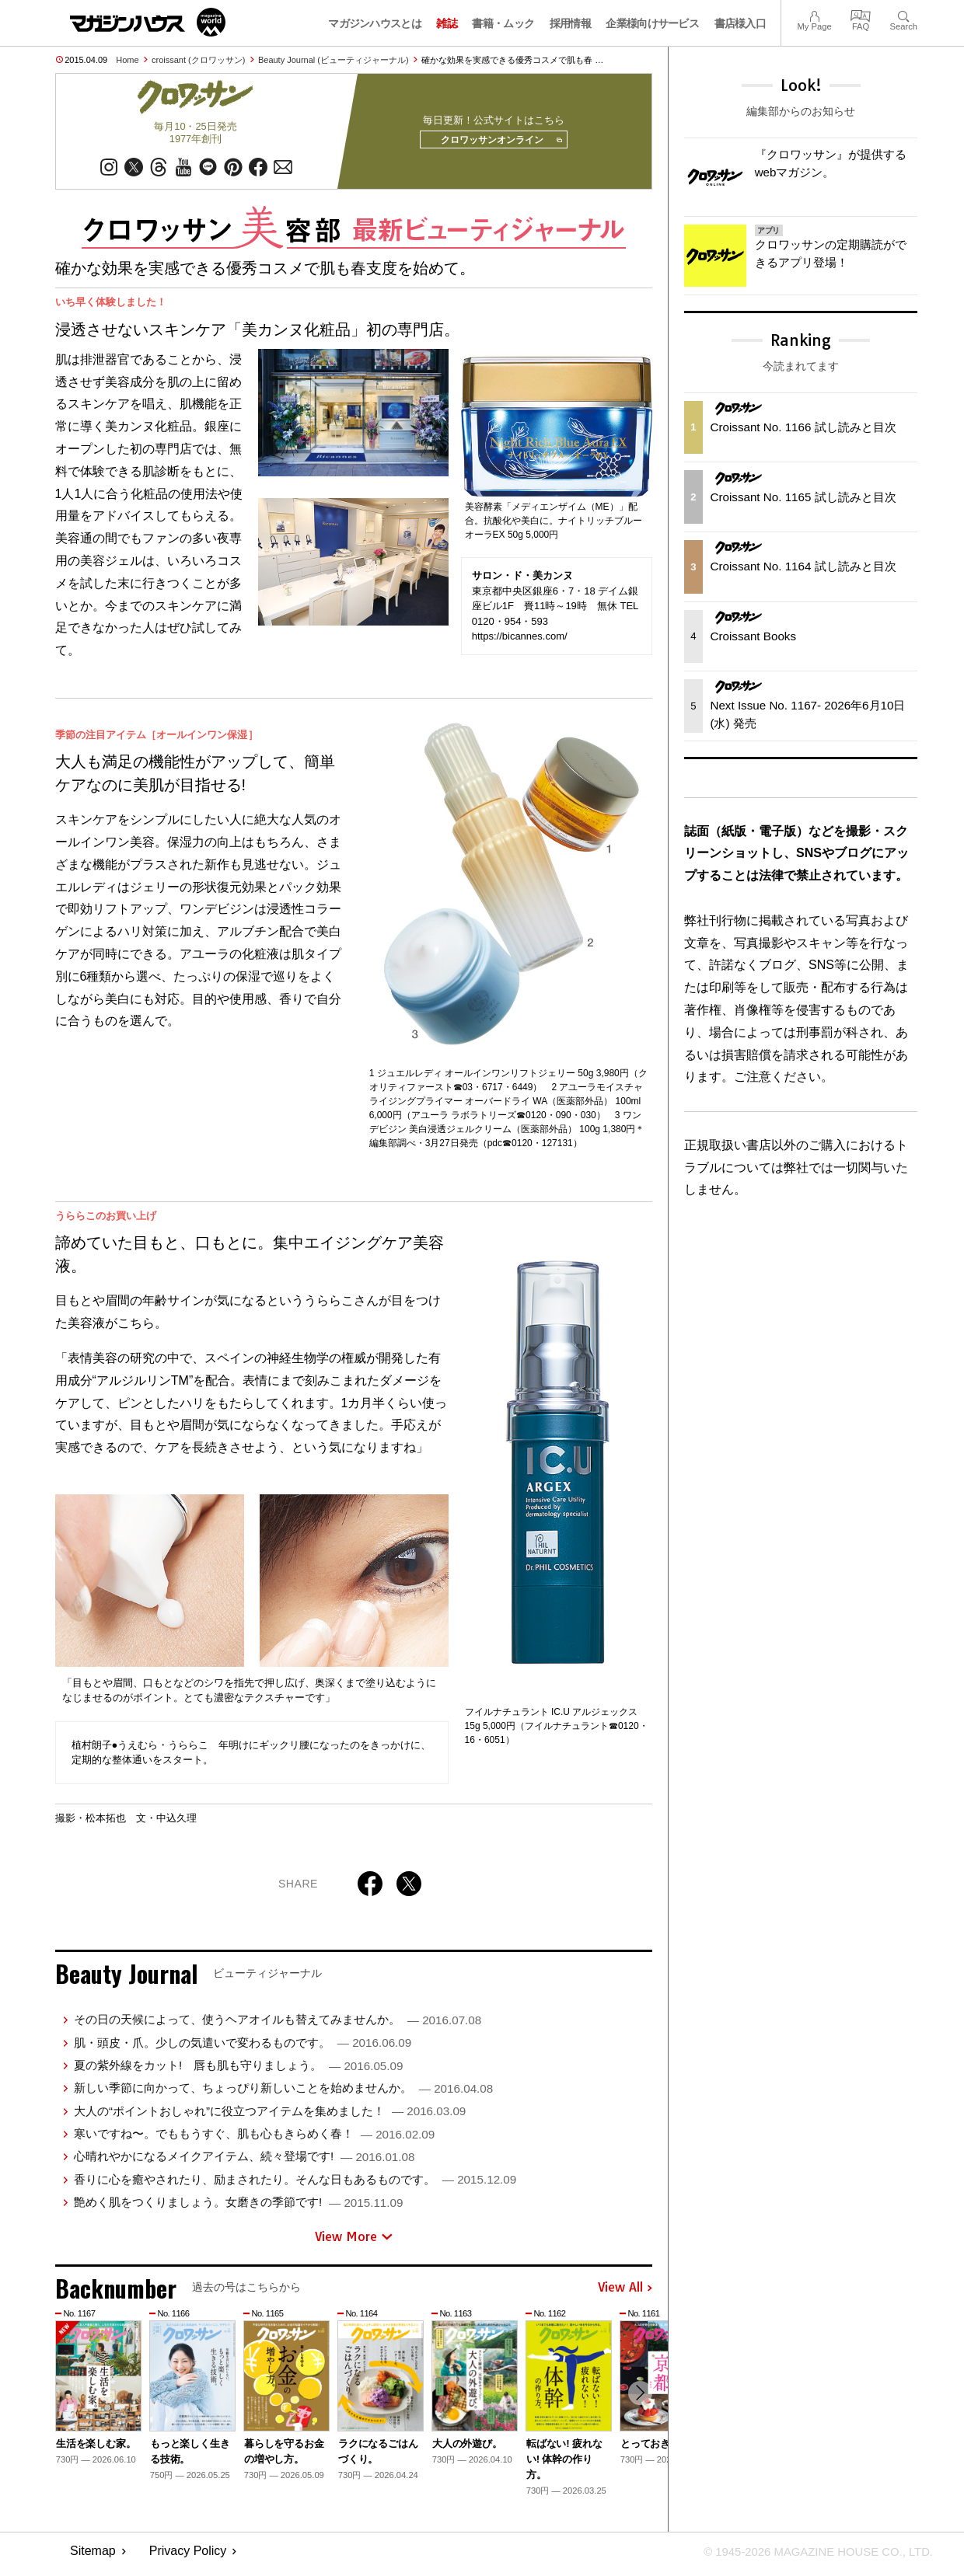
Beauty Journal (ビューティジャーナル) (333, 59)
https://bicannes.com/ (520, 641)
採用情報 (570, 23)
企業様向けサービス (652, 23)
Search (903, 14)
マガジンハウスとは (374, 23)
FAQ (860, 14)
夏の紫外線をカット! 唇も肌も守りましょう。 (238, 2070)
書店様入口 (740, 23)
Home (127, 59)
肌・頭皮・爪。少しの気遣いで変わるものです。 (242, 2048)
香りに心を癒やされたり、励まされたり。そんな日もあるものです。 (295, 2184)
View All (625, 2293)
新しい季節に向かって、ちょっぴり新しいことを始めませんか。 (283, 2093)
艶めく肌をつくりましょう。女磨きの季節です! (238, 2207)
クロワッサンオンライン (495, 143)
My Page (814, 14)
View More (354, 2242)
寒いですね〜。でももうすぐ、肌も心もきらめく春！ (254, 2139)
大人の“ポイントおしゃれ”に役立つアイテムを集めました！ (270, 2116)
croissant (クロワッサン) (198, 59)
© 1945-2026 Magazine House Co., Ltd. (809, 2557)
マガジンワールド (147, 22)
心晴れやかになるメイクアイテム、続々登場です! (244, 2162)
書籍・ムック (503, 23)
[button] (638, 2400)
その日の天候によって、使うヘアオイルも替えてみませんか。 (277, 2024)
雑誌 (446, 23)
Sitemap (93, 2557)
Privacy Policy (188, 2557)
